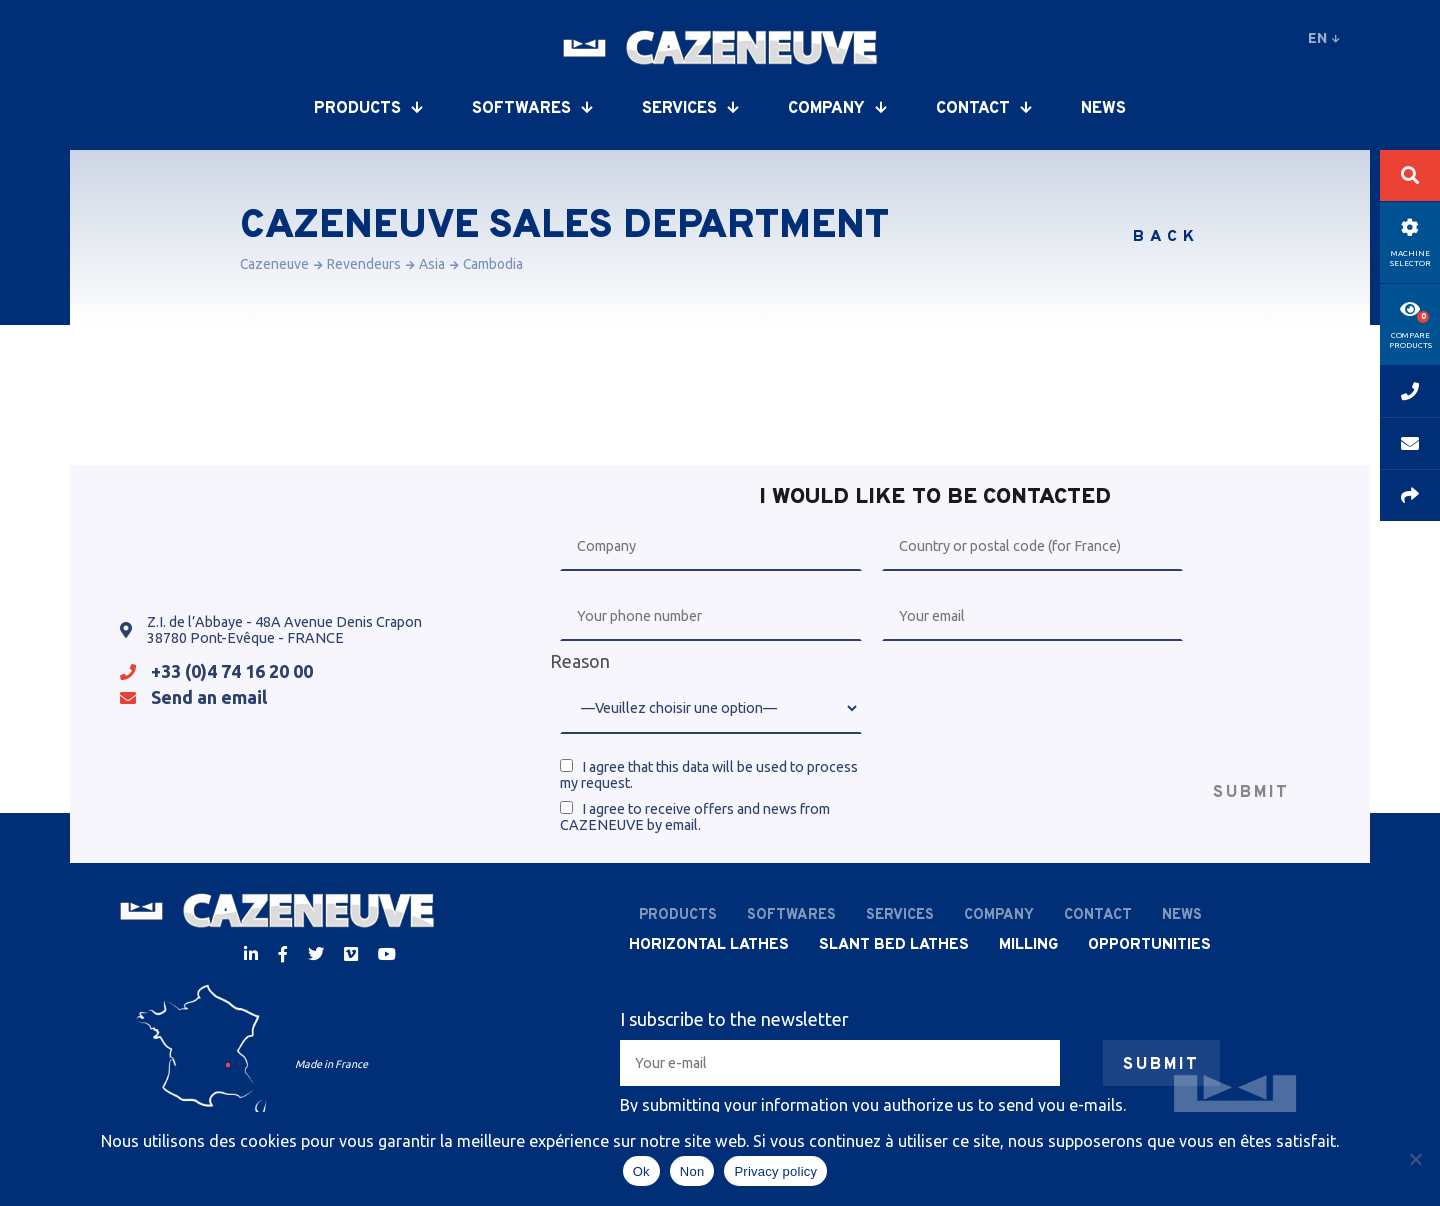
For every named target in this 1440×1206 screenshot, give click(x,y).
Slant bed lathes (894, 945)
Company (837, 109)
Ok (641, 1171)
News (1103, 109)
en (1324, 38)
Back (1166, 237)
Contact (983, 109)
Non (692, 1171)
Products (368, 109)
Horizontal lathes (709, 945)
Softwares (532, 109)
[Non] (1415, 1159)
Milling (1028, 945)
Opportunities (1149, 945)
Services (690, 109)
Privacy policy (775, 1171)
